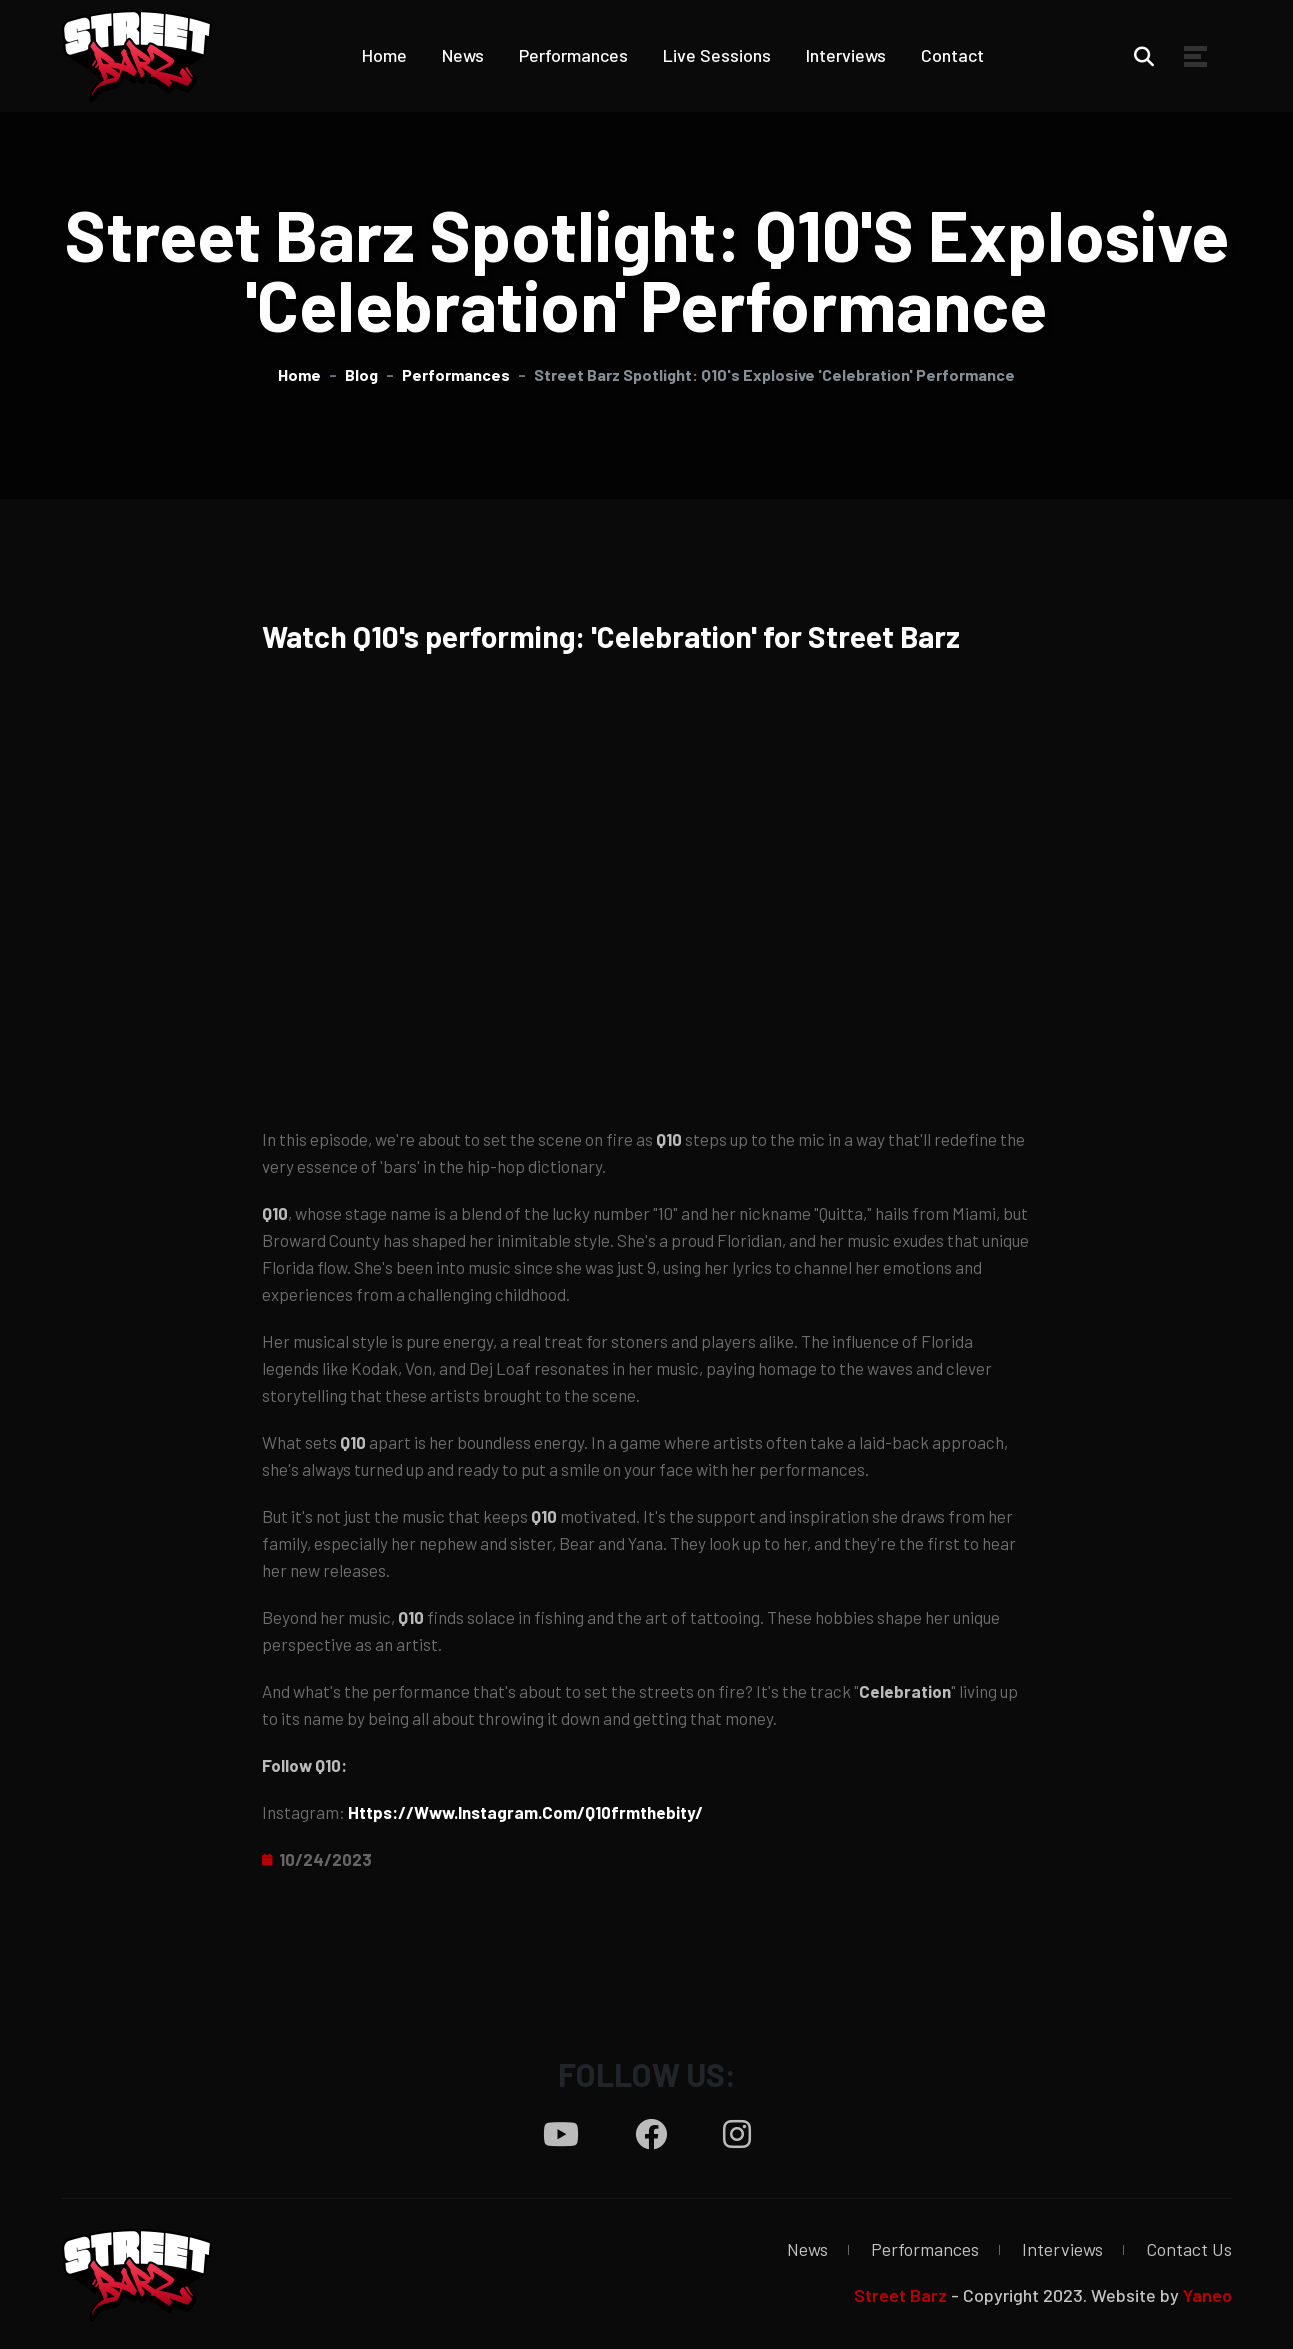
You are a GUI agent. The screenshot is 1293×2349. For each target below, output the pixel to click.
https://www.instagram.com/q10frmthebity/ (525, 1812)
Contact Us (1189, 2249)
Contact (952, 55)
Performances (573, 55)
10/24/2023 (325, 1859)
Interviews (846, 55)
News (463, 55)
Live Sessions (717, 55)
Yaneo (1207, 2295)
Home (384, 55)
